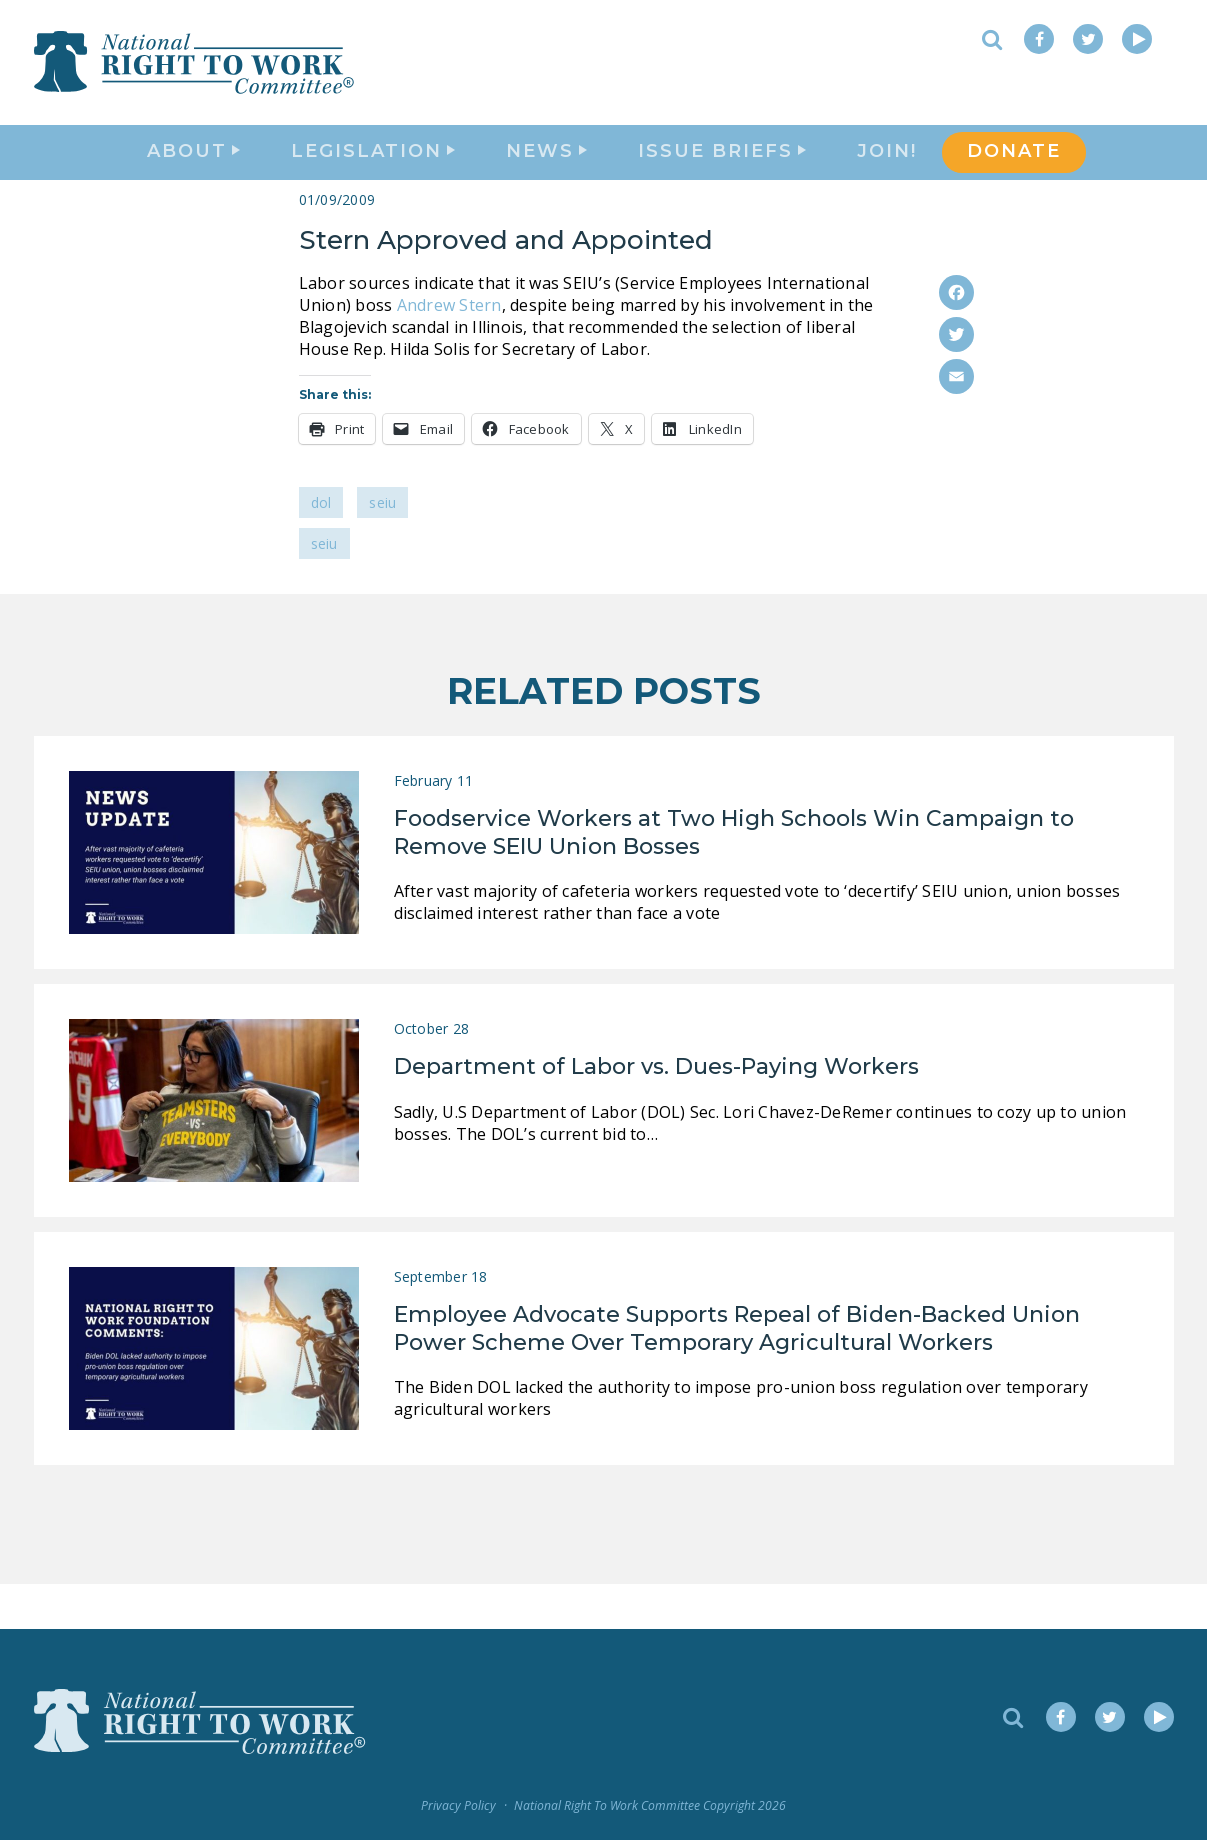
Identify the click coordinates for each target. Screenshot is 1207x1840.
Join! (887, 176)
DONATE (1014, 176)
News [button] (546, 176)
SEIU (382, 547)
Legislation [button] (373, 176)
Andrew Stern (449, 350)
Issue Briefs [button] (722, 176)
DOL (321, 547)
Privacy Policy (458, 1805)
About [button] (193, 176)
